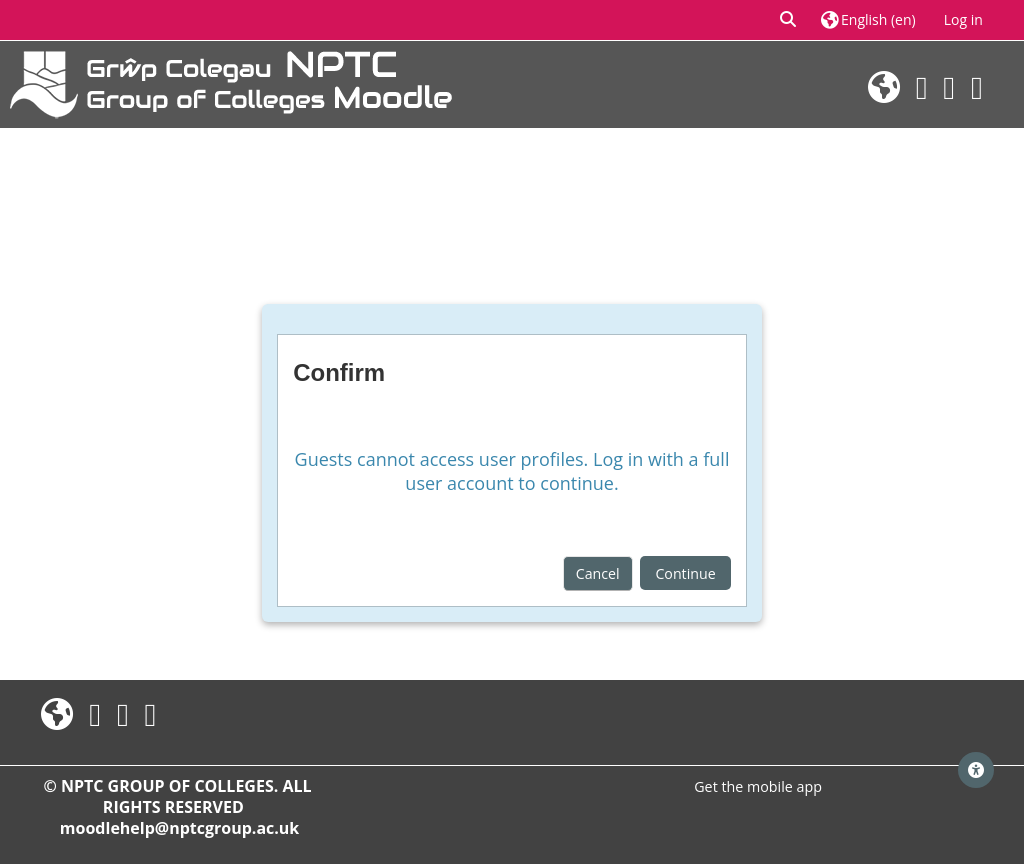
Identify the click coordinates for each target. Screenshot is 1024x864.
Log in (963, 19)
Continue (685, 573)
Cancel (598, 573)
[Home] (231, 82)
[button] (789, 20)
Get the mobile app (758, 786)
